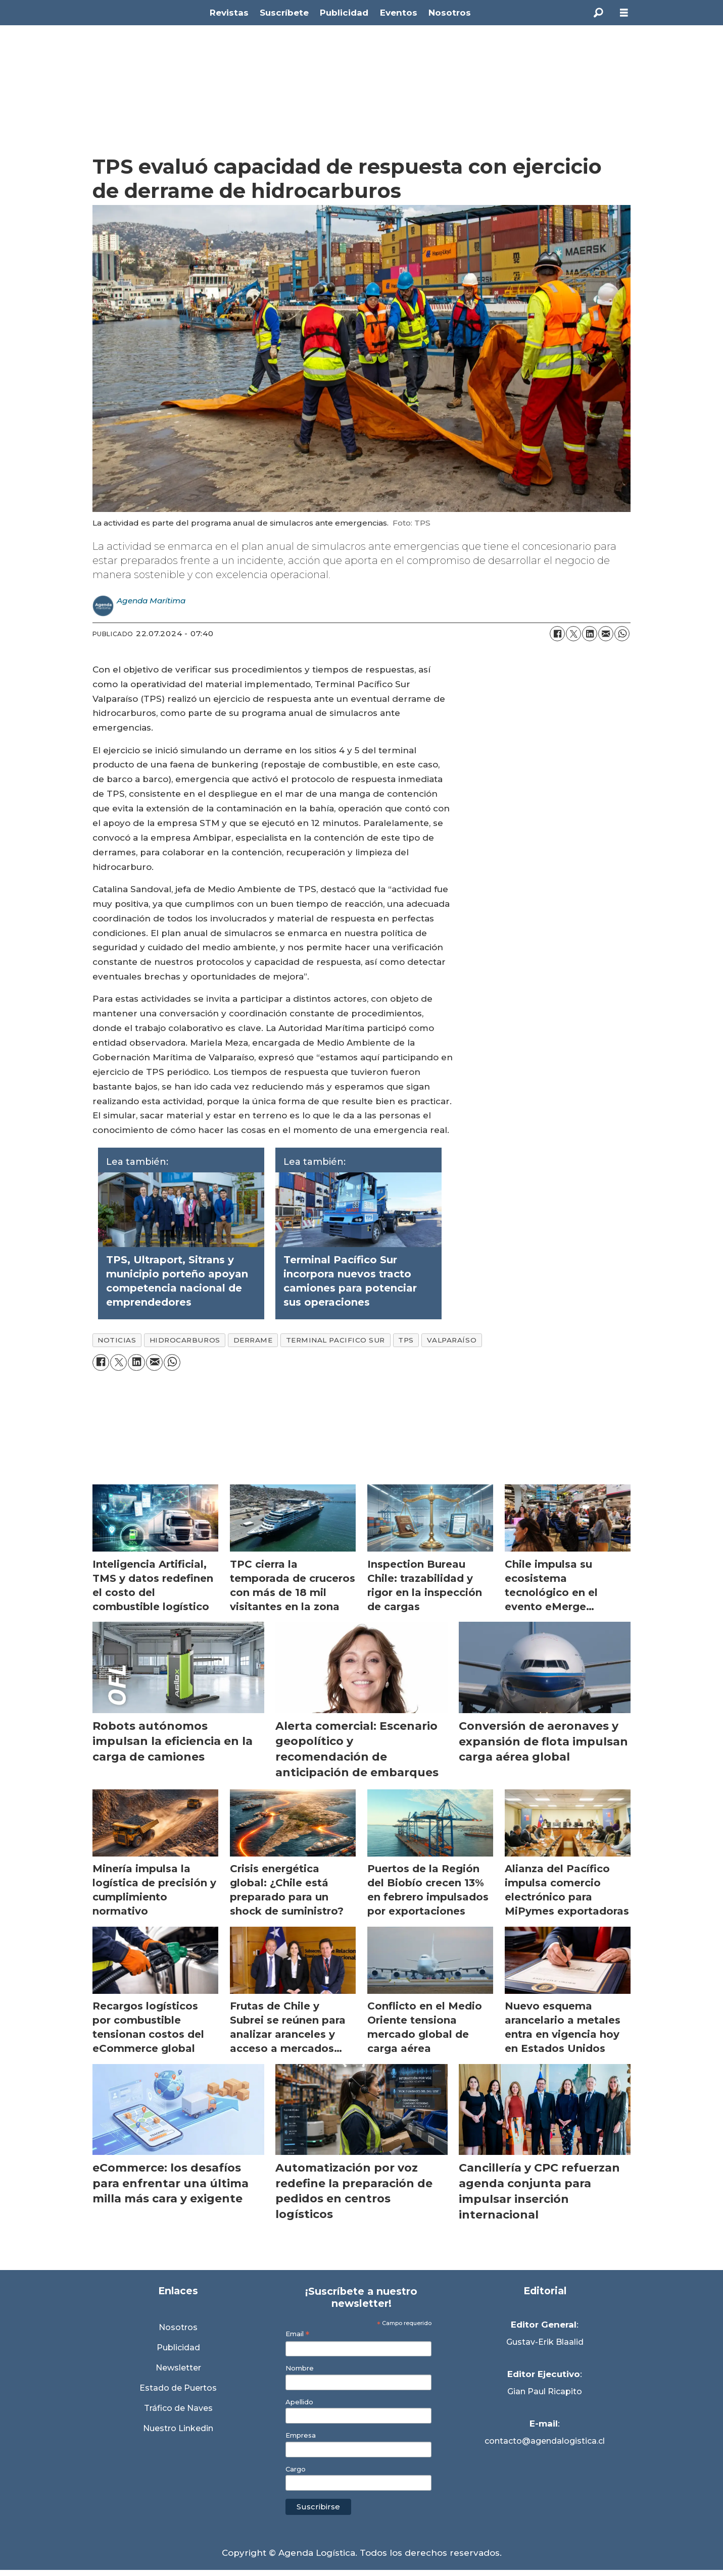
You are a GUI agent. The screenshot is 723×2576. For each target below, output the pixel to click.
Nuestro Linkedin (178, 2428)
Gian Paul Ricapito (544, 2391)
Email (297, 2334)
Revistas (229, 13)
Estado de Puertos (178, 2388)
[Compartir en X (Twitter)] (573, 633)
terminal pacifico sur (335, 1340)
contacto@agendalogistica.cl (545, 2441)
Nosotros (449, 13)
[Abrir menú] (624, 13)
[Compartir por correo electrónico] (605, 633)
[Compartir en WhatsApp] (622, 633)
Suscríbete (284, 13)
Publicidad (344, 13)
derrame (253, 1340)
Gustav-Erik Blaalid (545, 2342)
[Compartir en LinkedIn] (589, 633)
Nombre (299, 2368)
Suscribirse (318, 2506)
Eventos (398, 13)
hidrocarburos (185, 1340)
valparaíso (451, 1340)
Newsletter (178, 2368)
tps (406, 1340)
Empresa (300, 2435)
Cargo (295, 2469)
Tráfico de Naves (178, 2408)
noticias (117, 1340)
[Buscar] (598, 12)
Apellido (299, 2402)
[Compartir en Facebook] (557, 633)
